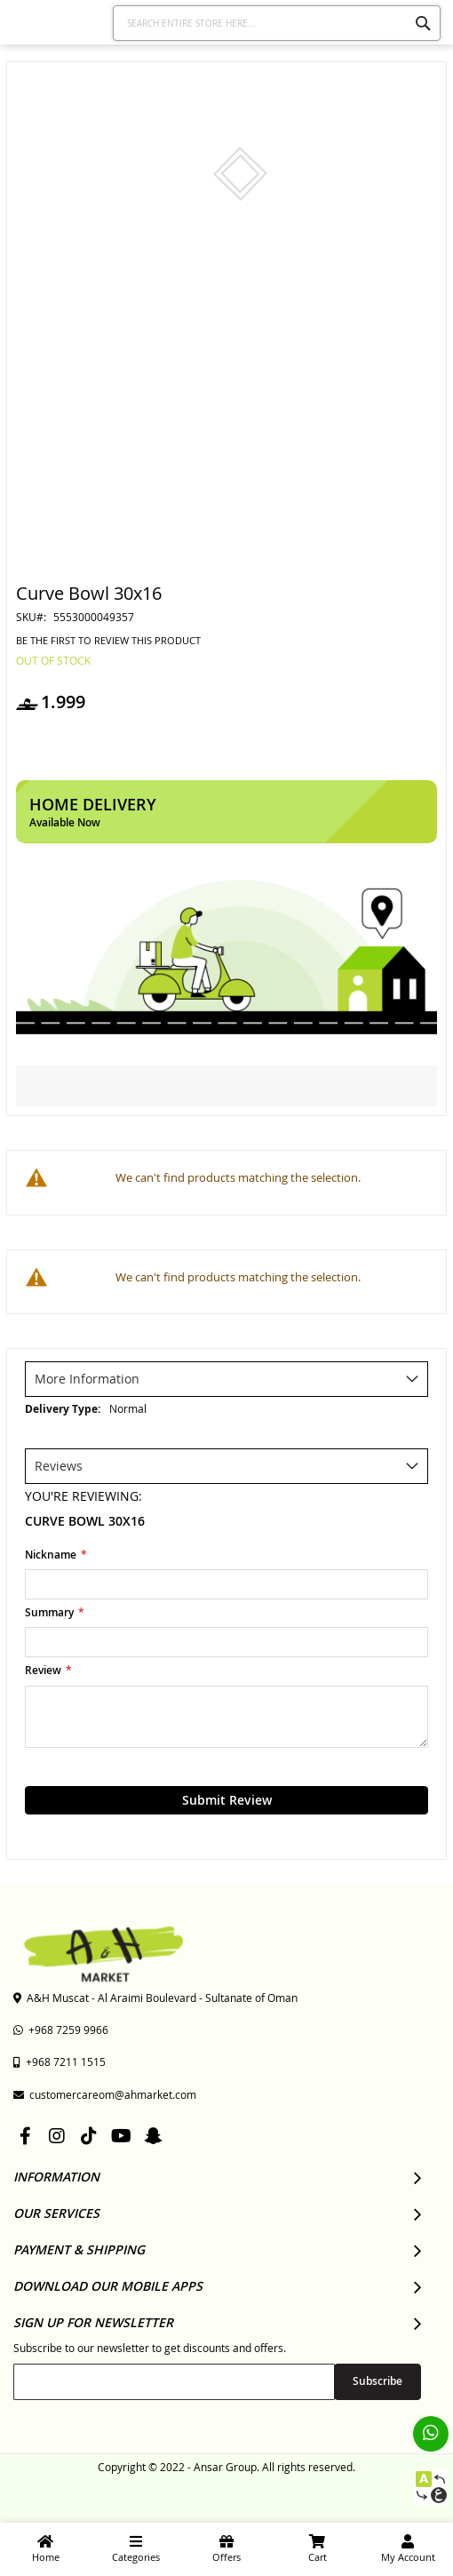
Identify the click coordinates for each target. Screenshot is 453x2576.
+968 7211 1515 (59, 2061)
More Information (87, 1378)
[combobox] (276, 23)
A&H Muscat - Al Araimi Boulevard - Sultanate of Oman (155, 1997)
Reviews (59, 1465)
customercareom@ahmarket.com (104, 2094)
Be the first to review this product (108, 640)
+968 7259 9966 (60, 2029)
